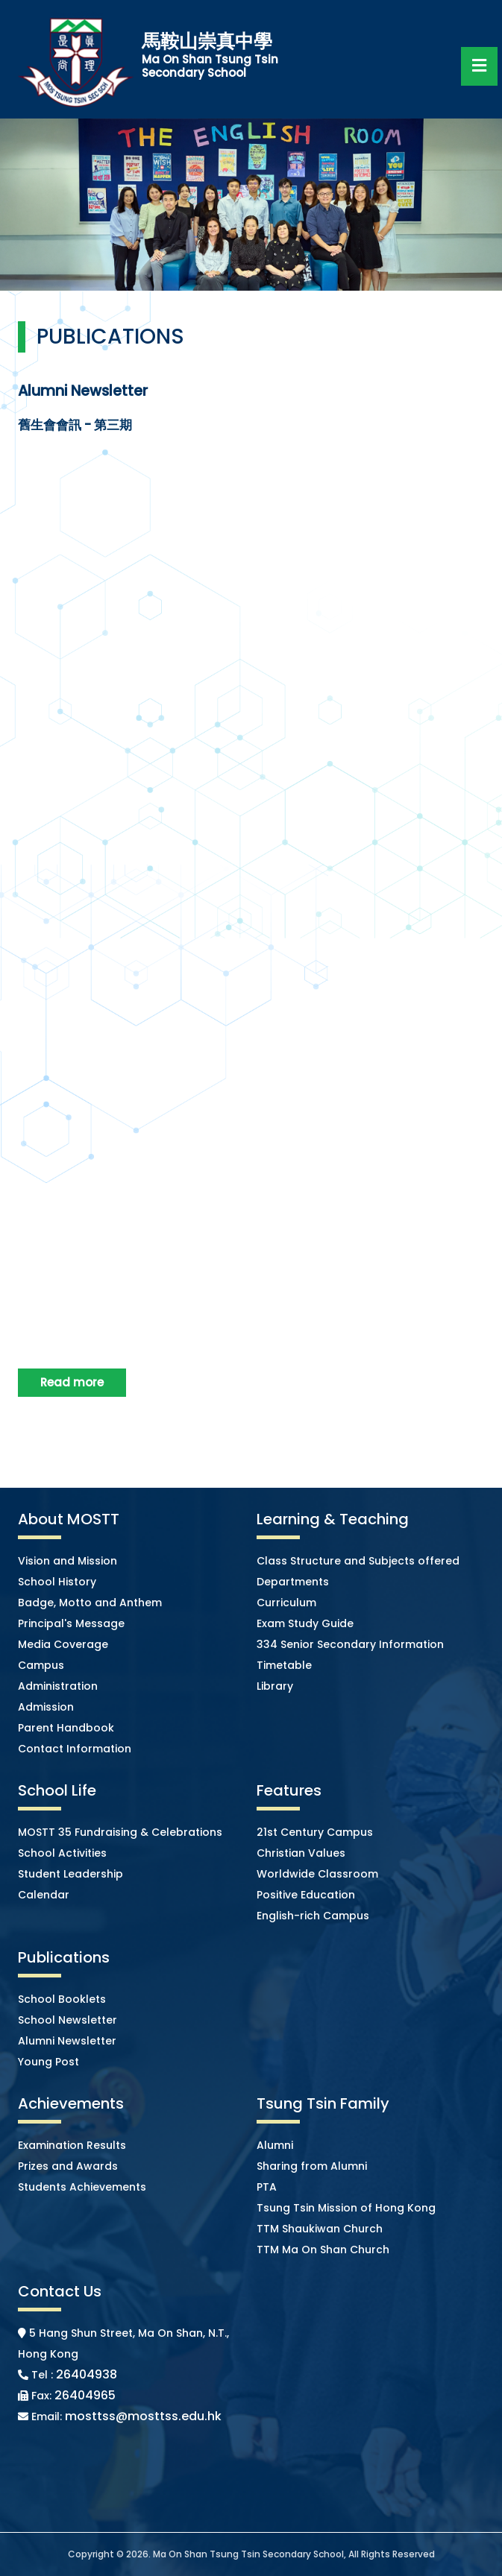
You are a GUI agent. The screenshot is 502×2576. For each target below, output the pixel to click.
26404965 (85, 2395)
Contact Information (74, 1748)
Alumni (275, 2145)
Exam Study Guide (305, 1623)
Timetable (284, 1665)
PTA (267, 2186)
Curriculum (286, 1602)
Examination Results (72, 2145)
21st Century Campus (315, 1832)
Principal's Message (71, 1623)
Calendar (43, 1894)
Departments (293, 1581)
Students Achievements (82, 2186)
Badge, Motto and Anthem (90, 1602)
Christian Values (301, 1853)
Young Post (48, 2061)
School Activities (62, 1853)
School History (57, 1581)
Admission (46, 1706)
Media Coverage (63, 1644)
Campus (41, 1665)
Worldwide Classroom (317, 1873)
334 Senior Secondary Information (350, 1644)
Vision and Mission (67, 1560)
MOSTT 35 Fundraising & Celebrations (120, 1832)
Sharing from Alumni (312, 2166)
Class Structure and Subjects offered (358, 1560)
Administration (58, 1686)
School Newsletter (67, 2019)
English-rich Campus (313, 1915)
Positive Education (306, 1894)
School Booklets (62, 1999)
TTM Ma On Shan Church (323, 2249)
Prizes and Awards (68, 2166)
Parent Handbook (66, 1727)
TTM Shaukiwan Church (320, 2228)
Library (275, 1686)
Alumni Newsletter (67, 2040)
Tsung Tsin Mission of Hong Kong (346, 2207)
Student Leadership (70, 1873)
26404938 (86, 2374)
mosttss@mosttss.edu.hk (143, 2416)
